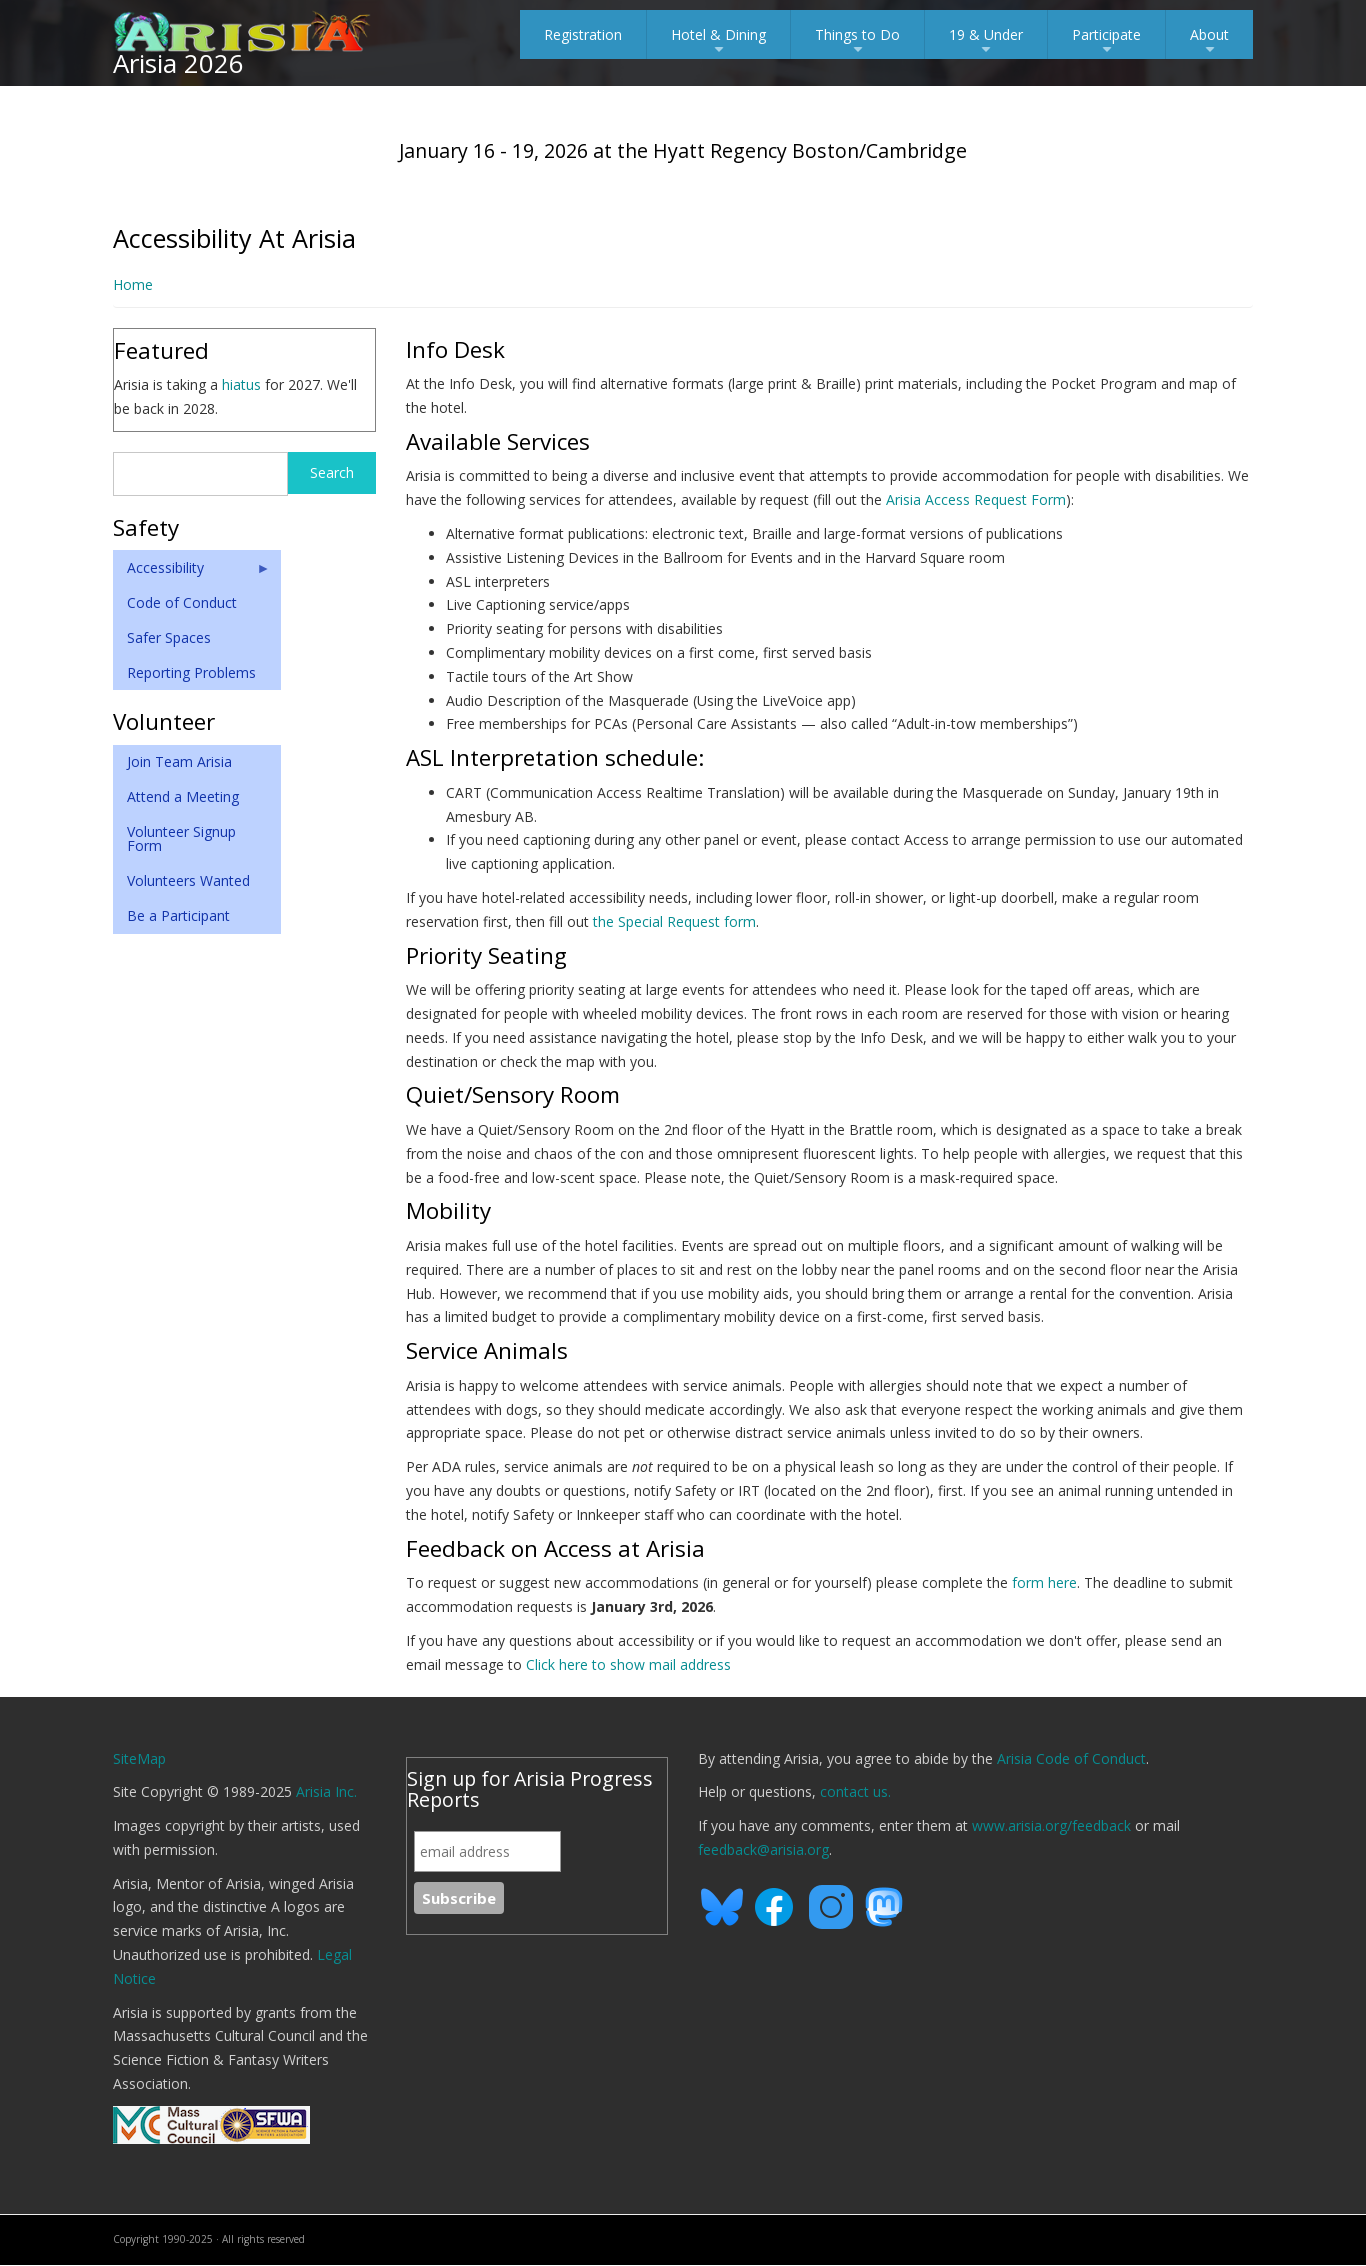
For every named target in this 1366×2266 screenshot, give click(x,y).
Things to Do (857, 42)
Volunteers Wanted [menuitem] (188, 880)
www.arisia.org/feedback (1051, 1825)
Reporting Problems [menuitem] (191, 672)
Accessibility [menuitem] (192, 572)
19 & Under (986, 42)
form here (1044, 1582)
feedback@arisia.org (763, 1849)
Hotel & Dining (718, 42)
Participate (1106, 42)
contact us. (855, 1791)
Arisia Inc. (326, 1791)
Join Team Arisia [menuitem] (179, 761)
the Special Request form (674, 921)
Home (133, 284)
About (1209, 42)
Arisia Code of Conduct (1071, 1758)
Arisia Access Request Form (976, 499)
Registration (583, 34)
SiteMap (139, 1758)
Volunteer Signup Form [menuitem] (181, 838)
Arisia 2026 (178, 63)
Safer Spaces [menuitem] (169, 637)
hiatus (241, 384)
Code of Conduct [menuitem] (182, 602)
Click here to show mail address (628, 1664)
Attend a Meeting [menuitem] (183, 796)
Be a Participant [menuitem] (178, 915)
